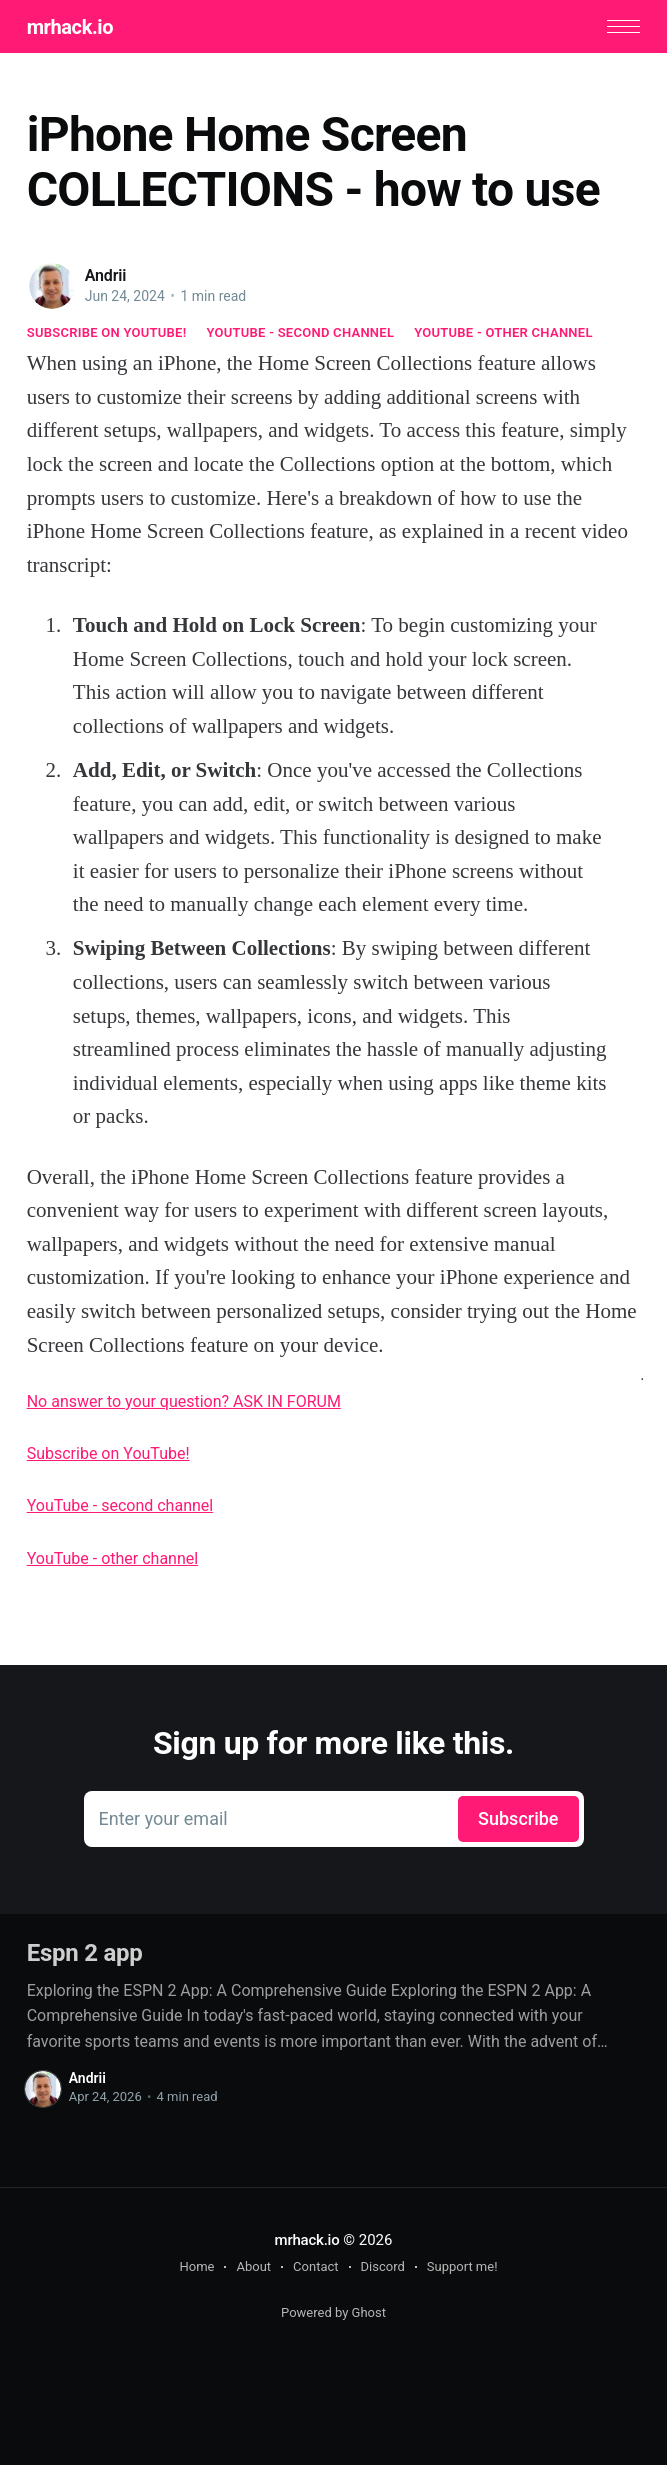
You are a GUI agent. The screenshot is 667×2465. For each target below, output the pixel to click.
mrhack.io (70, 27)
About (253, 2266)
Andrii (106, 275)
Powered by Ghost (333, 2312)
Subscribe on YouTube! (107, 332)
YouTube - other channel (503, 332)
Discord (383, 2266)
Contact (315, 2266)
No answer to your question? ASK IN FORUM (184, 1401)
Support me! (462, 2266)
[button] (623, 26)
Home (196, 2266)
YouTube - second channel (300, 332)
